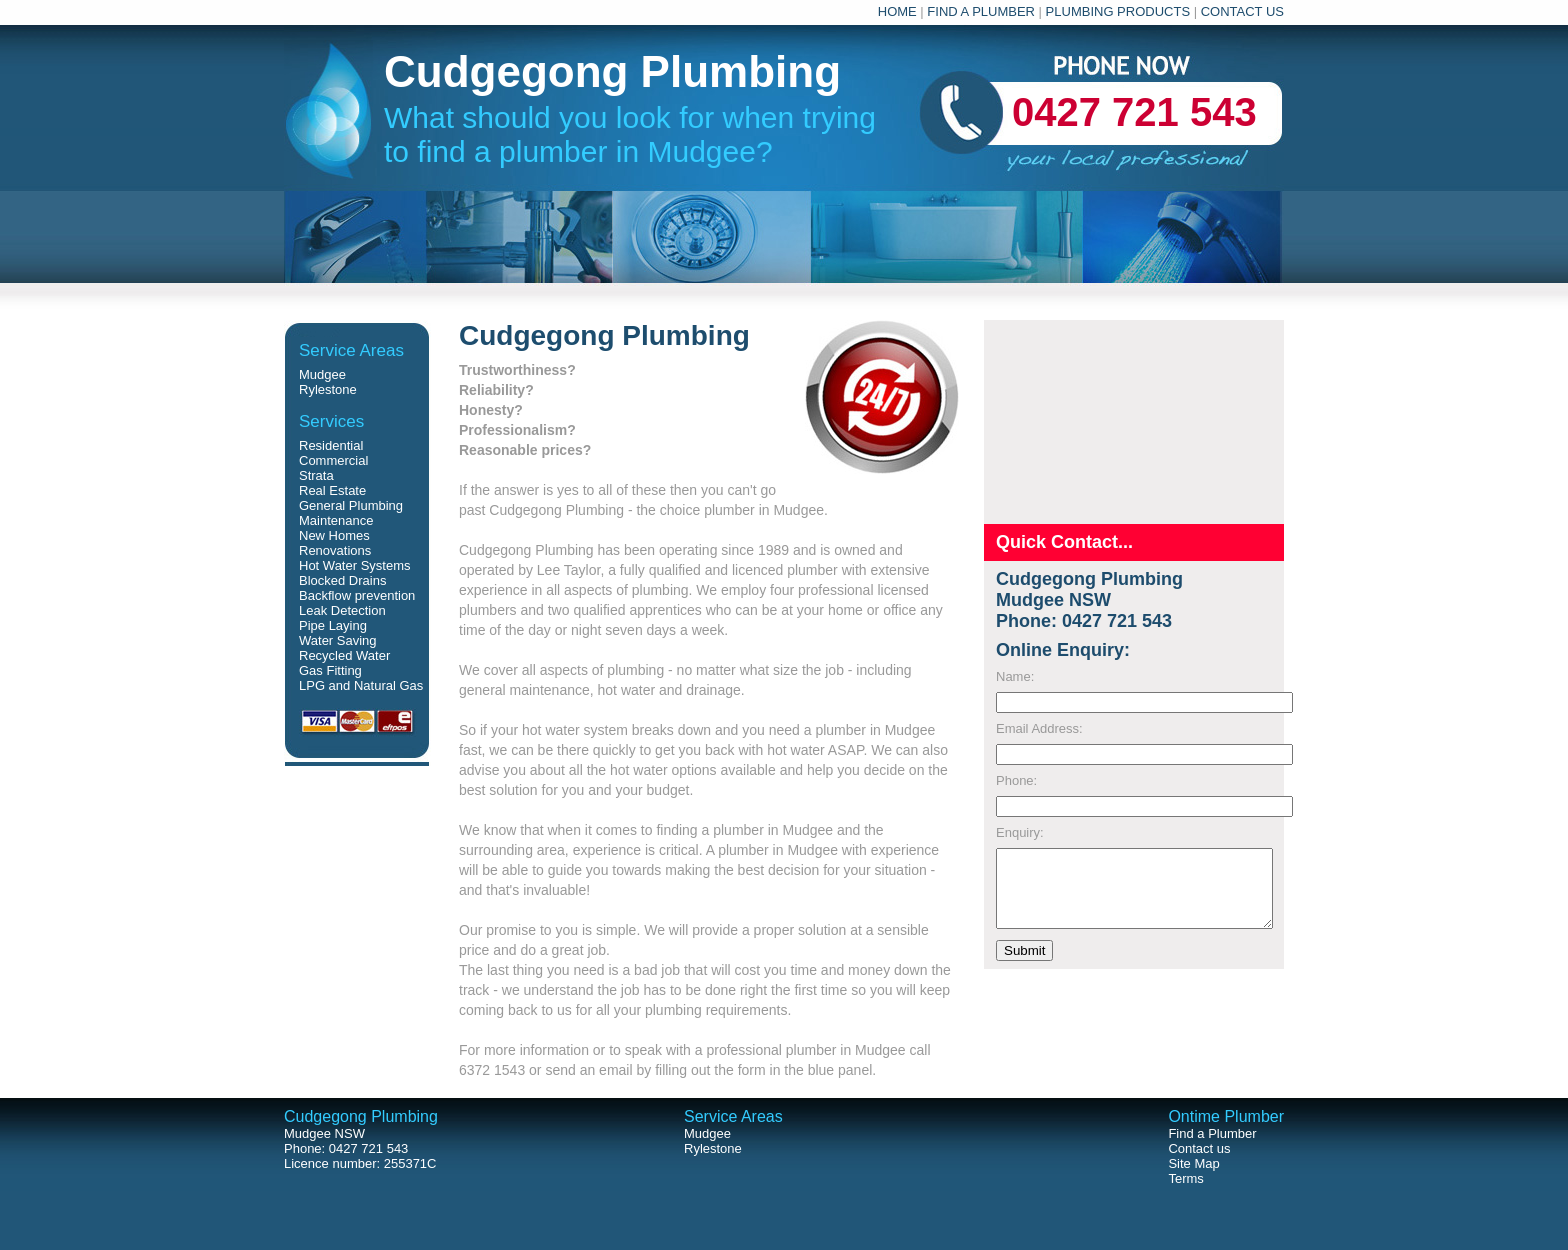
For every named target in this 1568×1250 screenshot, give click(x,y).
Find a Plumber (1212, 1133)
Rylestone (328, 389)
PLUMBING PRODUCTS (1118, 11)
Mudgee (322, 374)
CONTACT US (1242, 11)
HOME (897, 11)
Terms (1185, 1178)
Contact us (1199, 1148)
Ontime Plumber (1226, 1116)
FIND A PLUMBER (981, 11)
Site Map (1193, 1163)
